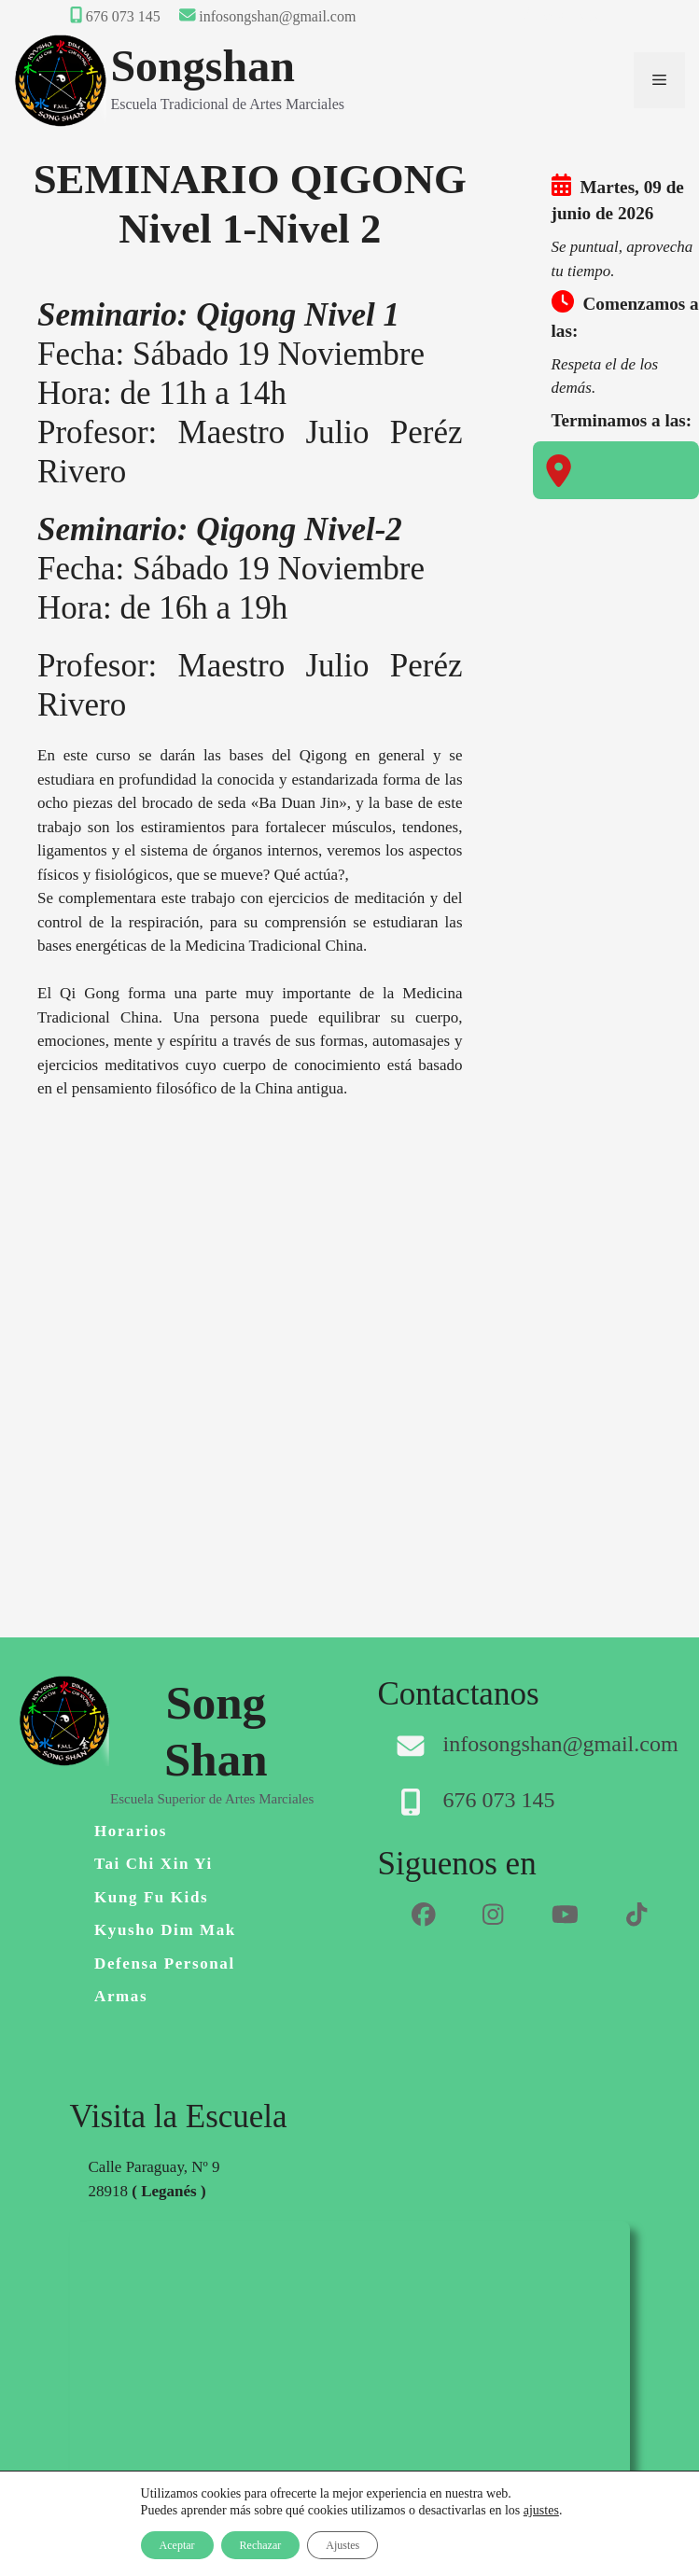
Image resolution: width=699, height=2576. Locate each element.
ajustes (541, 2510)
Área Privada (562, 16)
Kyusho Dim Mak (165, 1930)
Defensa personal (164, 1963)
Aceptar (177, 2545)
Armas (120, 1996)
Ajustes (342, 2545)
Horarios (130, 1831)
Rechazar (261, 2545)
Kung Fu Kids (151, 1897)
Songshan (202, 66)
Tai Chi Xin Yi (153, 1864)
